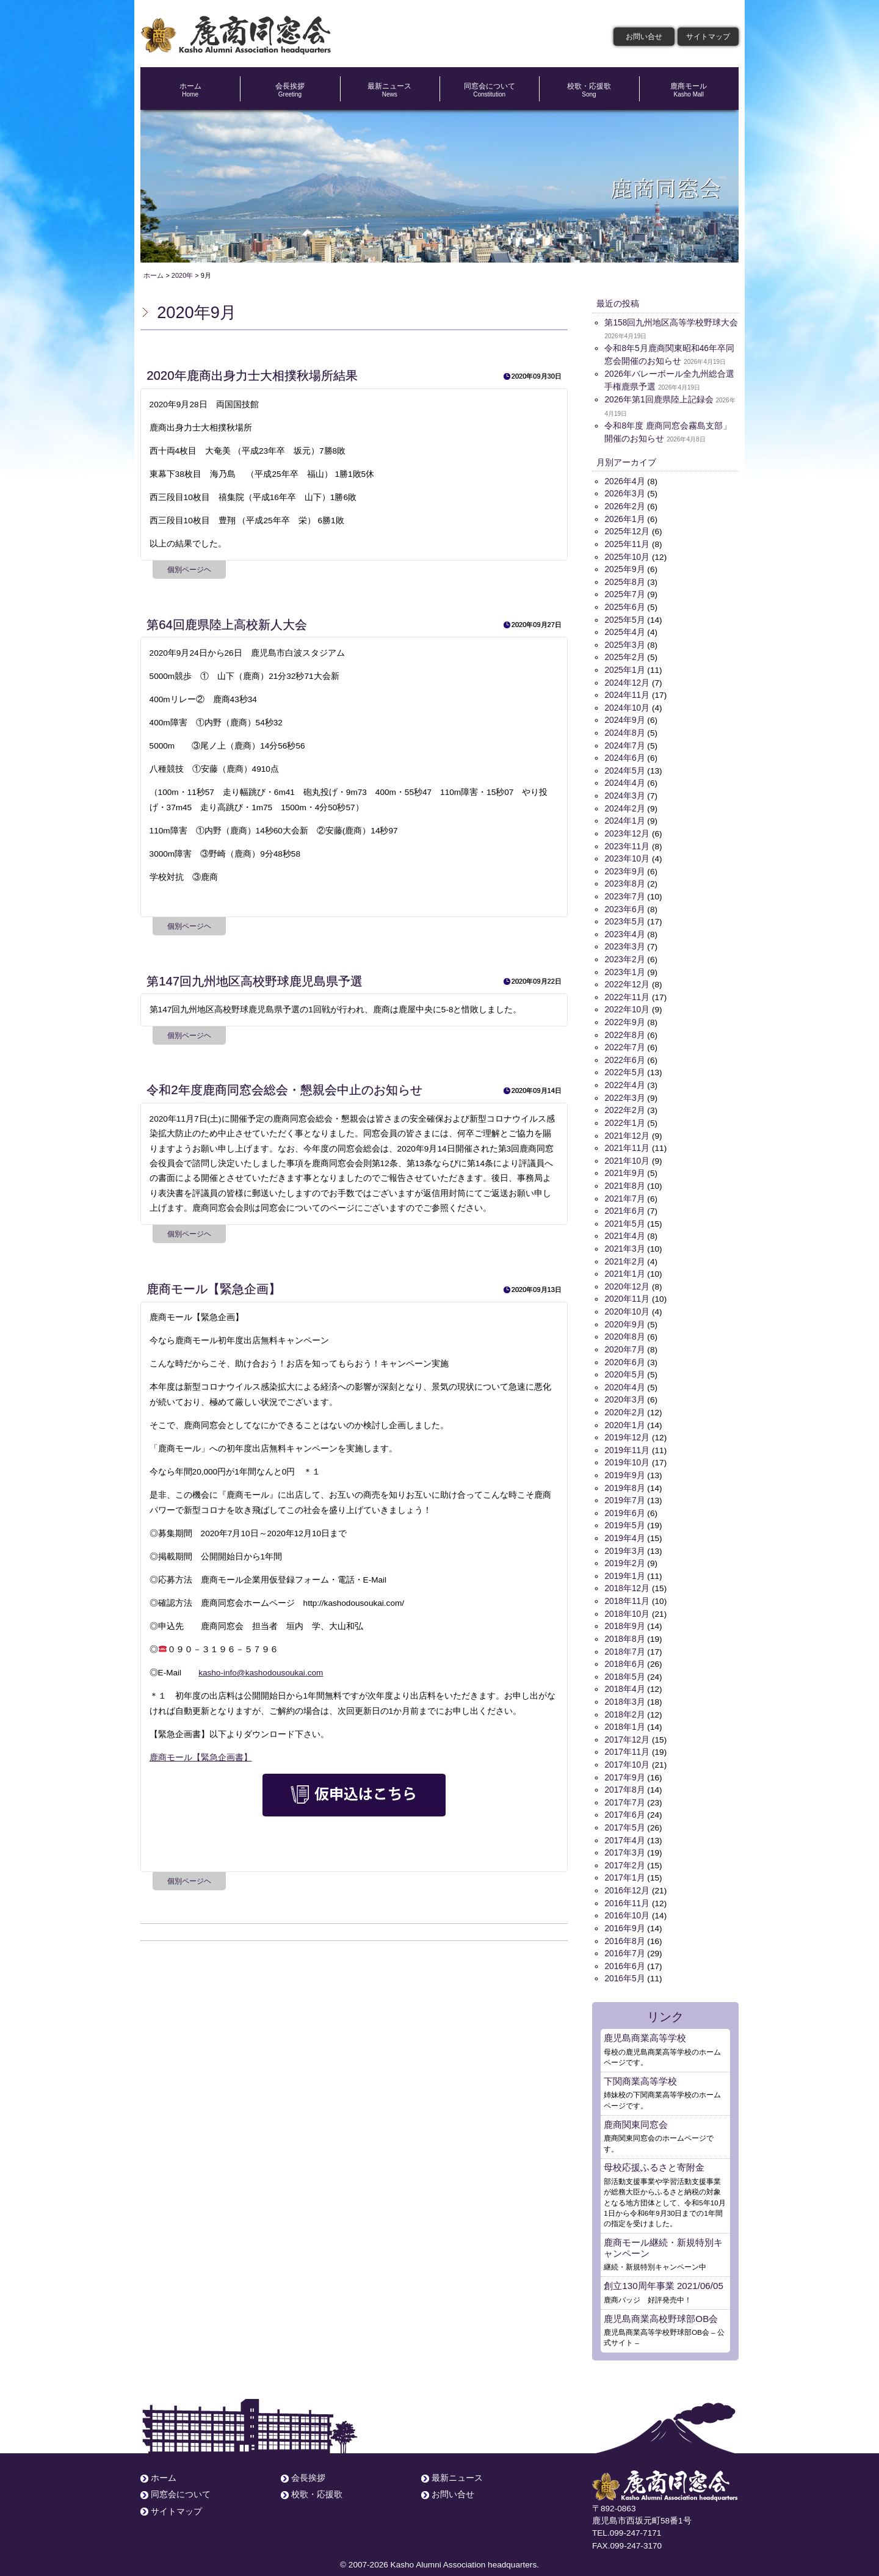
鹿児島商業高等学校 (645, 2021)
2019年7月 (624, 1488)
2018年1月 (624, 1713)
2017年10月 (626, 1750)
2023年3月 (624, 941)
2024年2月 (624, 804)
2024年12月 (626, 679)
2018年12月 (626, 1576)
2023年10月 (626, 854)
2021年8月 (624, 1178)
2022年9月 (624, 1016)
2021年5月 (624, 1215)
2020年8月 (624, 1327)
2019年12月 (626, 1427)
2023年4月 (624, 929)
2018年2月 (624, 1700)
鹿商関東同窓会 (636, 2107)
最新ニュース (390, 90)
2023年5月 (624, 916)
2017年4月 (624, 1825)
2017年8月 (624, 1775)
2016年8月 (624, 1924)
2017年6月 (624, 1800)
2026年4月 (624, 480)
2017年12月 (626, 1725)
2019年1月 (624, 1564)
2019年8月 (624, 1476)
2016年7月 (624, 1937)
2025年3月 (624, 642)
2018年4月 (624, 1675)
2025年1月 (624, 667)
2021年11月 (626, 1140)
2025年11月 (626, 543)
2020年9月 (624, 1314)
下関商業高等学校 (640, 2064)
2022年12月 (626, 978)
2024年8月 (624, 730)
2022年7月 (624, 1040)
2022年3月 (624, 1090)
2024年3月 (624, 792)
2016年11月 (626, 1887)
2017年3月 (624, 1837)
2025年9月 (624, 568)
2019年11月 (626, 1439)
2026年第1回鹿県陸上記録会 (658, 399)
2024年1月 (624, 816)
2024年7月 (624, 742)
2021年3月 (624, 1240)
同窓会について (489, 90)
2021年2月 (624, 1252)
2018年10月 (626, 1601)
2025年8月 (624, 580)
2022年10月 (626, 1003)
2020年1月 (624, 1414)
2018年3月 (624, 1688)
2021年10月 (626, 1153)
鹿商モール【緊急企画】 (213, 1289)
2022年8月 (624, 1028)
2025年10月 (626, 555)
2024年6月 (624, 754)
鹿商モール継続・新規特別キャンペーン (663, 2230)
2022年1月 (624, 1115)
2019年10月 (626, 1451)
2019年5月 (624, 1513)
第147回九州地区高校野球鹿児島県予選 (254, 980)
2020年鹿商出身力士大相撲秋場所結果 (251, 375)
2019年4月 (624, 1526)
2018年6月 (624, 1651)
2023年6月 (624, 904)
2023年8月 (624, 878)
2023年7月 (624, 891)
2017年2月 (624, 1850)
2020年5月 (624, 1365)
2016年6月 (624, 1949)
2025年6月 (624, 605)
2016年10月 (626, 1899)
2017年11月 (626, 1738)
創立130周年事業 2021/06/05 (663, 2268)
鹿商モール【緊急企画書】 (201, 1757)
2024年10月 (626, 704)
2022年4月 (624, 1078)
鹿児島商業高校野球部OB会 (661, 2301)
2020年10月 (626, 1302)
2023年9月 (624, 866)
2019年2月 (624, 1551)
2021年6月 (624, 1203)
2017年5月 (624, 1813)
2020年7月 (624, 1339)
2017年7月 (624, 1788)
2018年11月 (626, 1589)
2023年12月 (626, 829)
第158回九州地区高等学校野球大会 (671, 322)
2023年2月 (624, 954)
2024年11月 (626, 692)
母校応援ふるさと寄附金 (654, 2150)
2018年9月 (624, 1613)
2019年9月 (624, 1464)
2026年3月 (624, 493)
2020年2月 (624, 1402)
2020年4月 (624, 1377)
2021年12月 (626, 1128)
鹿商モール (689, 90)
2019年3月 (624, 1539)
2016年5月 (624, 1962)
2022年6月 (624, 1053)
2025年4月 (624, 630)
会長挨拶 (289, 90)
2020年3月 (624, 1389)
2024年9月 (624, 717)
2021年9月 (624, 1165)
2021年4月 (624, 1227)
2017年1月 (624, 1862)
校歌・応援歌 (588, 90)
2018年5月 (624, 1663)
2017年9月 (624, 1763)
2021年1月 (624, 1264)
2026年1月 (624, 518)
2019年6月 (624, 1501)
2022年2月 (624, 1103)
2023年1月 (624, 966)
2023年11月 (626, 841)
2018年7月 (624, 1638)
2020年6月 (624, 1352)
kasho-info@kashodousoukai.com (260, 1672)
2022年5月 (624, 1065)
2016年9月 (624, 1912)
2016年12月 (626, 1875)
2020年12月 (626, 1277)
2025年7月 (624, 592)
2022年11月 (626, 991)
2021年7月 (624, 1190)
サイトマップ (708, 36)
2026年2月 (624, 505)
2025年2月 (624, 654)
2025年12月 (626, 530)
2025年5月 (624, 617)
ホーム (190, 90)
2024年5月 (624, 767)
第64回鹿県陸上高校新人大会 (226, 624)
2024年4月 (624, 779)
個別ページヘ (189, 569)
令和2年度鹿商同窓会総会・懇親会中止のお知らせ (284, 1090)
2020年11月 (626, 1289)
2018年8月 (624, 1626)
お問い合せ (644, 36)
